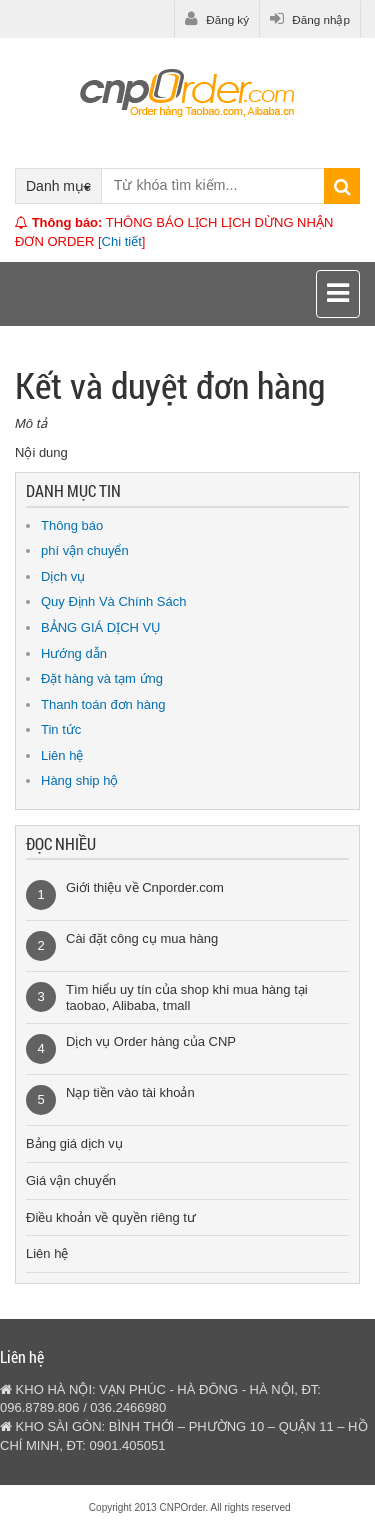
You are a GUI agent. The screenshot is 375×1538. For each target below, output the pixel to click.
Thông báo (72, 525)
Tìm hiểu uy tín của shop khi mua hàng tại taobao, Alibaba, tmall (187, 997)
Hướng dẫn (74, 653)
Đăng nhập (310, 19)
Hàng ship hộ (79, 780)
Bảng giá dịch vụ (74, 1143)
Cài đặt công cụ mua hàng (142, 938)
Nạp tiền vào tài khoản (130, 1092)
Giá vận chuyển (71, 1180)
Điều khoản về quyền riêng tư (111, 1217)
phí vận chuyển (85, 550)
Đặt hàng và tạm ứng (102, 678)
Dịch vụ (63, 576)
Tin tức (61, 729)
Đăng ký (217, 19)
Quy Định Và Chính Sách (113, 601)
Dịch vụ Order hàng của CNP (151, 1041)
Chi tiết (122, 241)
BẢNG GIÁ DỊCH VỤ (101, 627)
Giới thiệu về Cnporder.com (145, 887)
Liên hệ (62, 755)
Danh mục (58, 186)
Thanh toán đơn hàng (103, 704)
